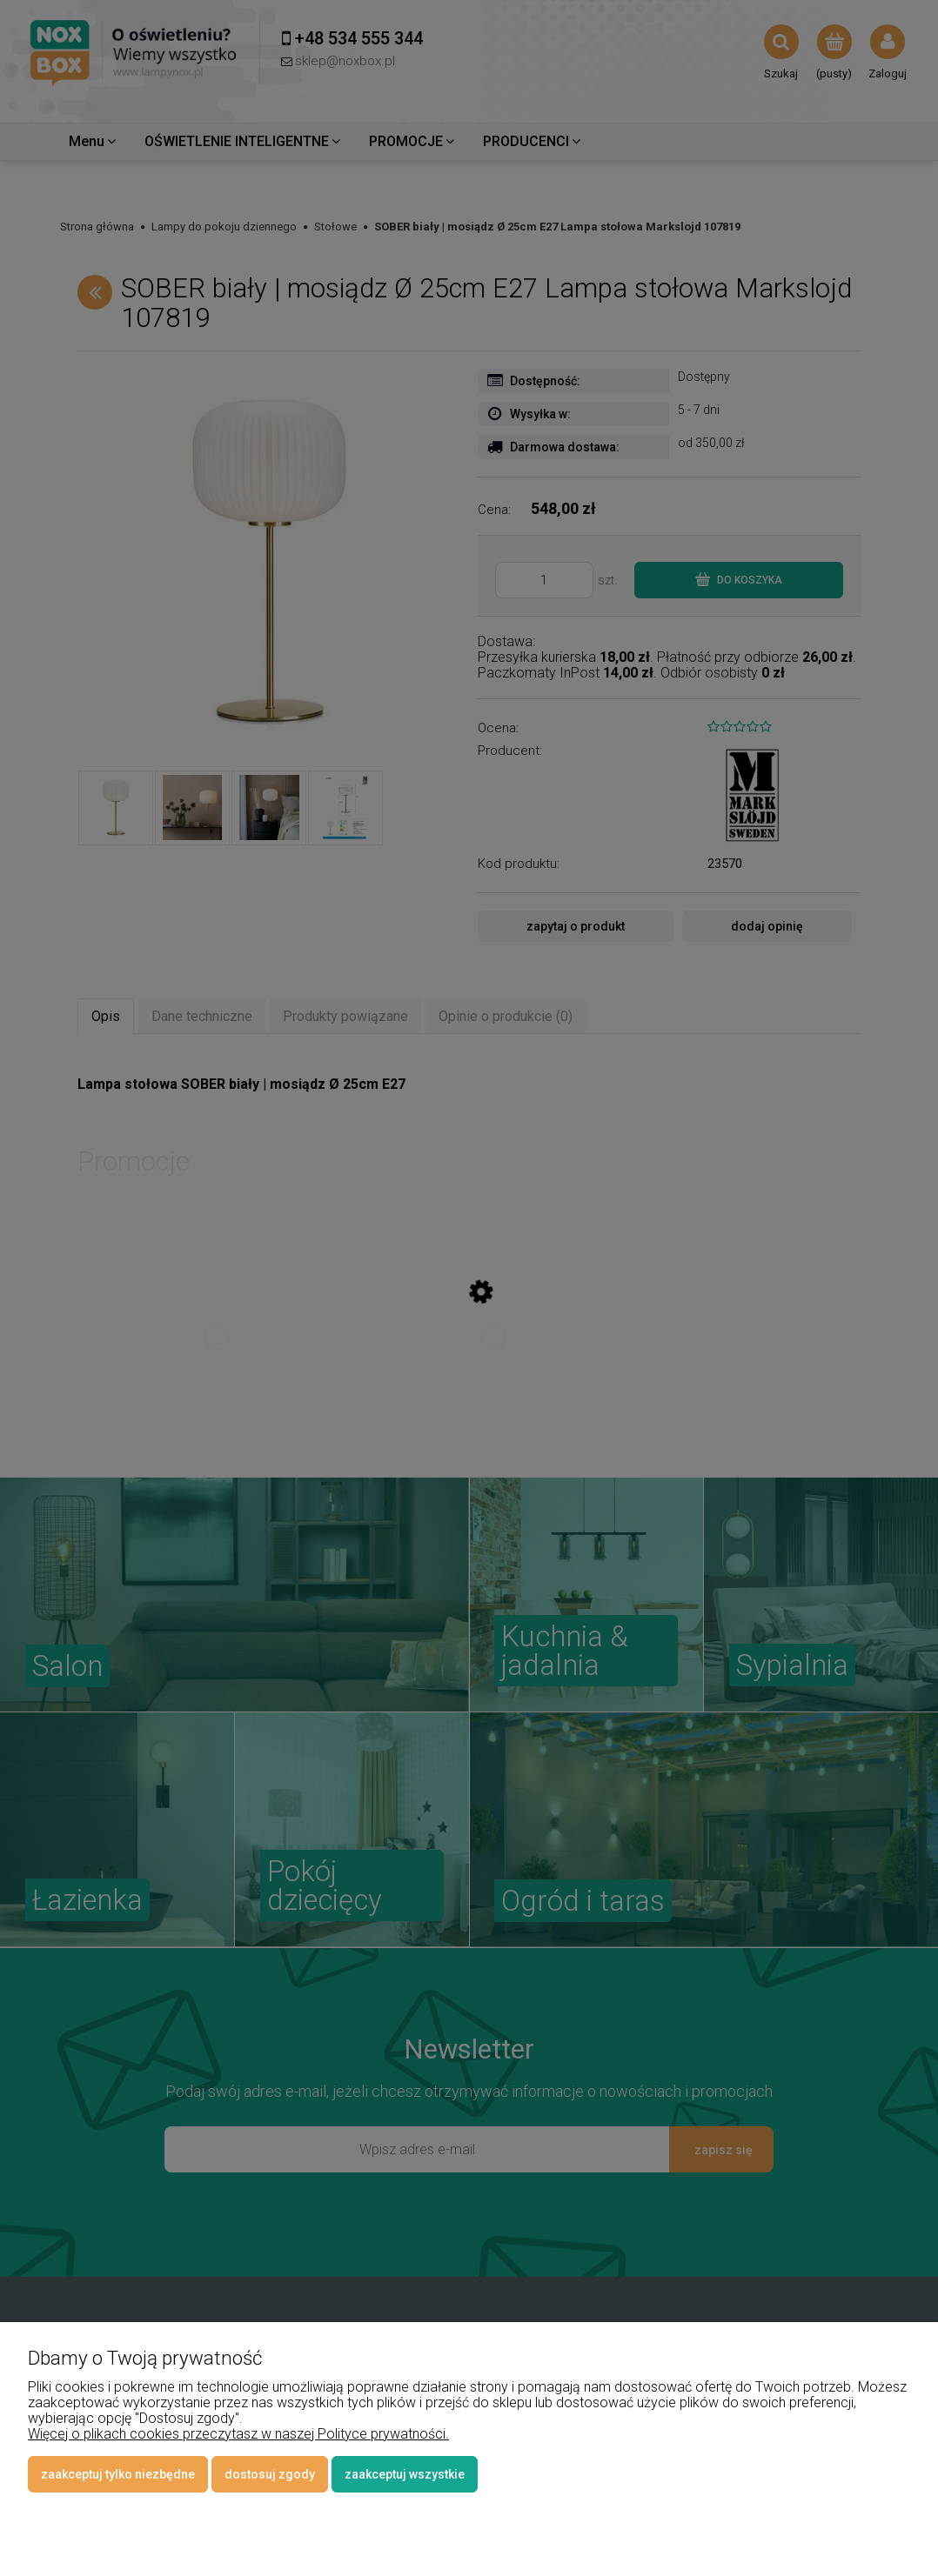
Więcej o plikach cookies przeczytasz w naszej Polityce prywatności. (238, 2434)
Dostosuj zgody (269, 2474)
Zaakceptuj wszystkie (405, 2474)
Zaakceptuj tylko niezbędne (118, 2474)
